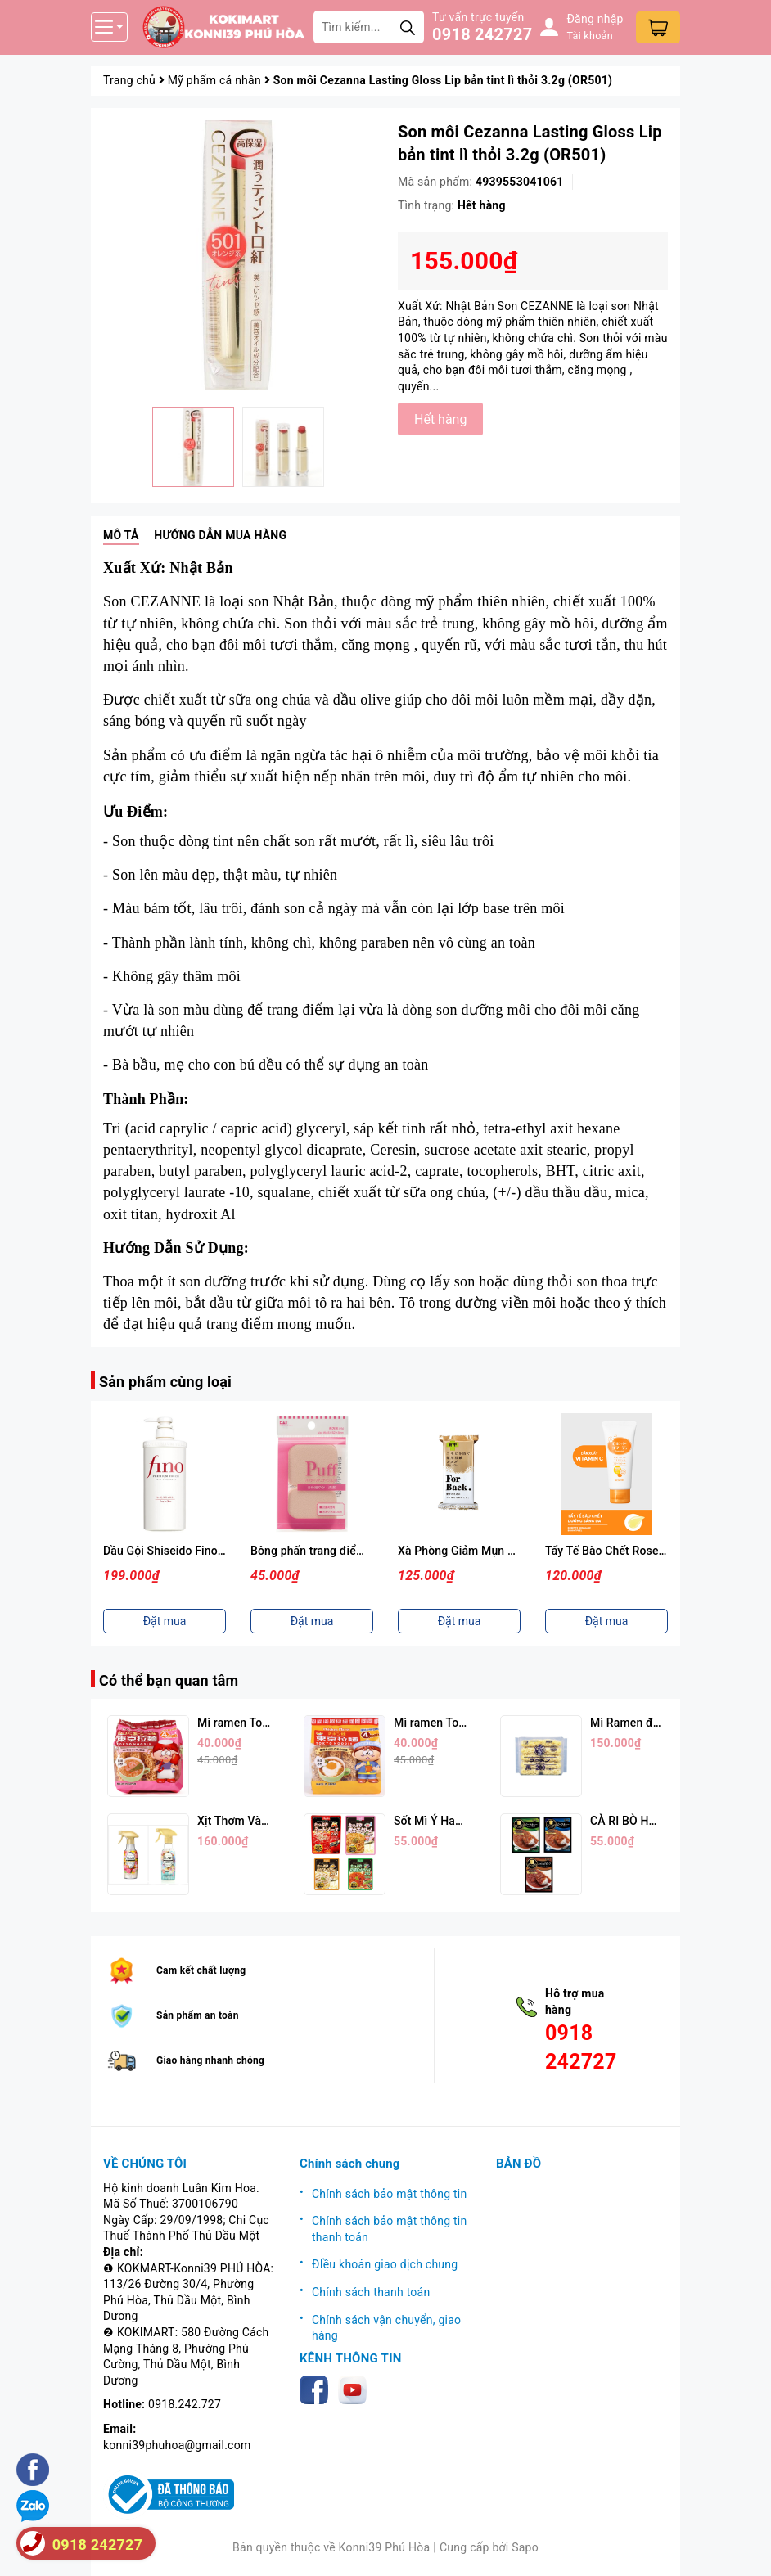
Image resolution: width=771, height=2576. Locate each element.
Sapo (525, 2547)
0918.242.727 (184, 2404)
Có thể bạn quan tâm (168, 1680)
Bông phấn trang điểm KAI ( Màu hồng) (351, 1550)
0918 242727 (482, 34)
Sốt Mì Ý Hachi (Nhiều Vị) (459, 1820)
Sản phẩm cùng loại (165, 1381)
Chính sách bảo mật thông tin (389, 2193)
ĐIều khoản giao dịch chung (385, 2264)
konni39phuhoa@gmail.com (176, 2445)
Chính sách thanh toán (371, 2292)
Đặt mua (165, 1621)
